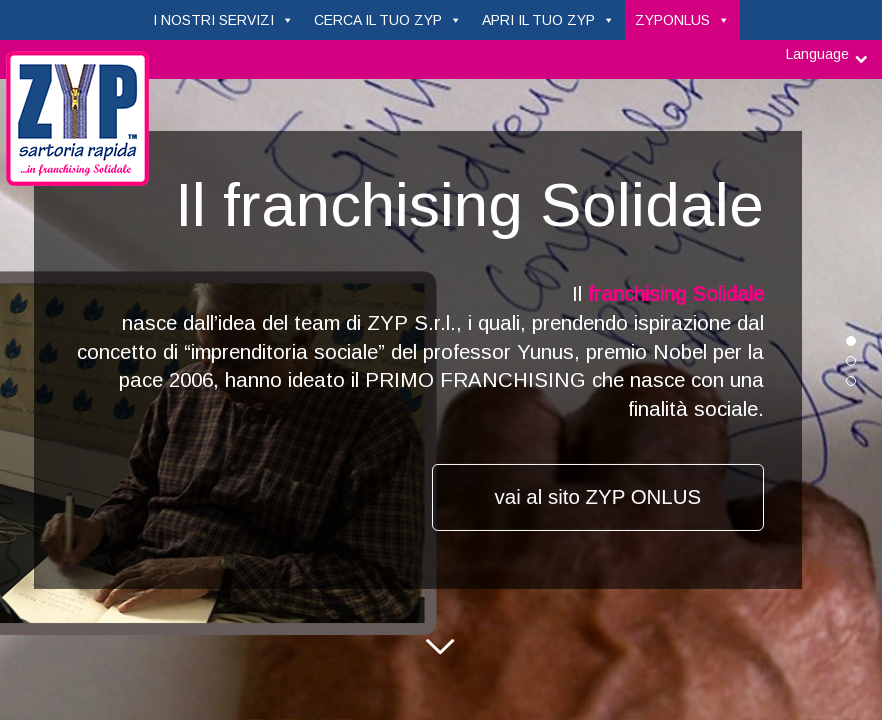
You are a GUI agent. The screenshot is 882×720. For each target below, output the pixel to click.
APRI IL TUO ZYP (538, 20)
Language (817, 54)
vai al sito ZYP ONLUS (598, 496)
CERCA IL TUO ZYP (378, 20)
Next (441, 654)
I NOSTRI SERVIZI (213, 20)
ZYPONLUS (672, 20)
